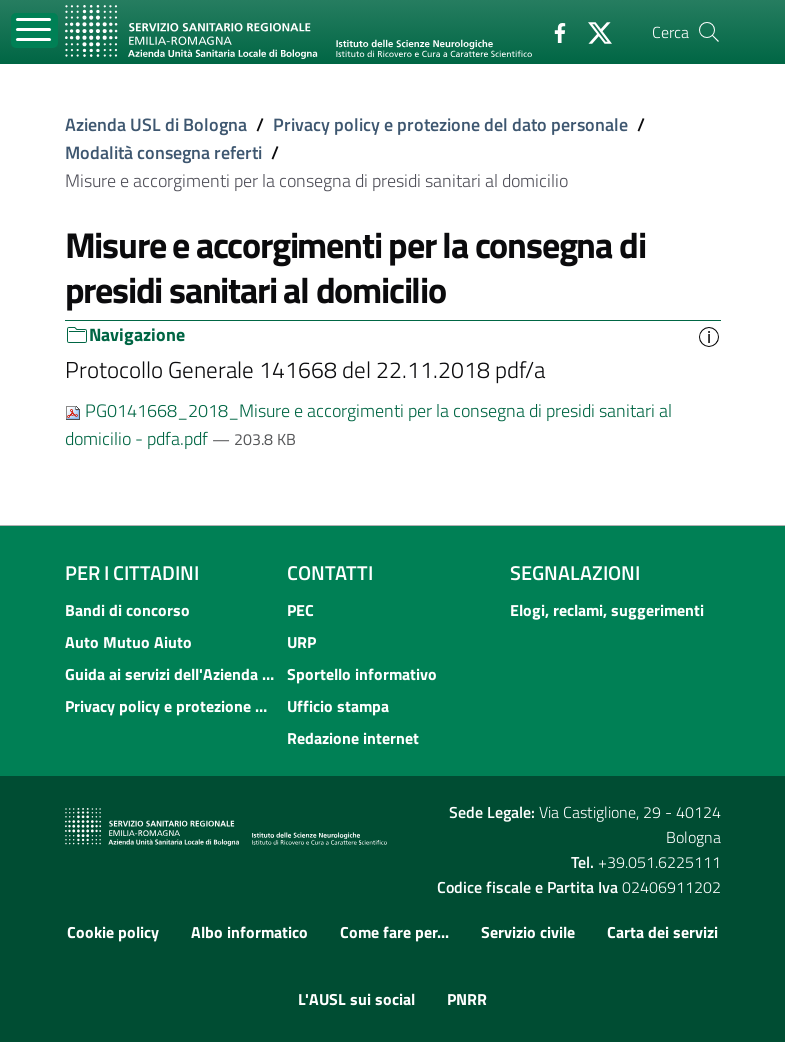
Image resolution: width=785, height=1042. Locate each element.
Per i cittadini (132, 572)
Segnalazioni (575, 572)
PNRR (467, 999)
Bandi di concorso (127, 610)
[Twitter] (592, 31)
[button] (709, 335)
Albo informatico (249, 932)
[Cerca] (709, 32)
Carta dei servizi (662, 932)
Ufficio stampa (338, 706)
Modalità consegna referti (163, 152)
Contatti (330, 572)
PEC (300, 610)
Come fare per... (394, 932)
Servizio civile (528, 932)
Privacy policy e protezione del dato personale (450, 124)
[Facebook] (552, 31)
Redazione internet (353, 738)
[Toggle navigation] (34, 30)
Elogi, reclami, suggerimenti (607, 610)
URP (301, 642)
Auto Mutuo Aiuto (128, 642)
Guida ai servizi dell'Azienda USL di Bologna (170, 674)
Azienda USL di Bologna (156, 124)
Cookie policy (113, 932)
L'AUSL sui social (356, 999)
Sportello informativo (362, 674)
